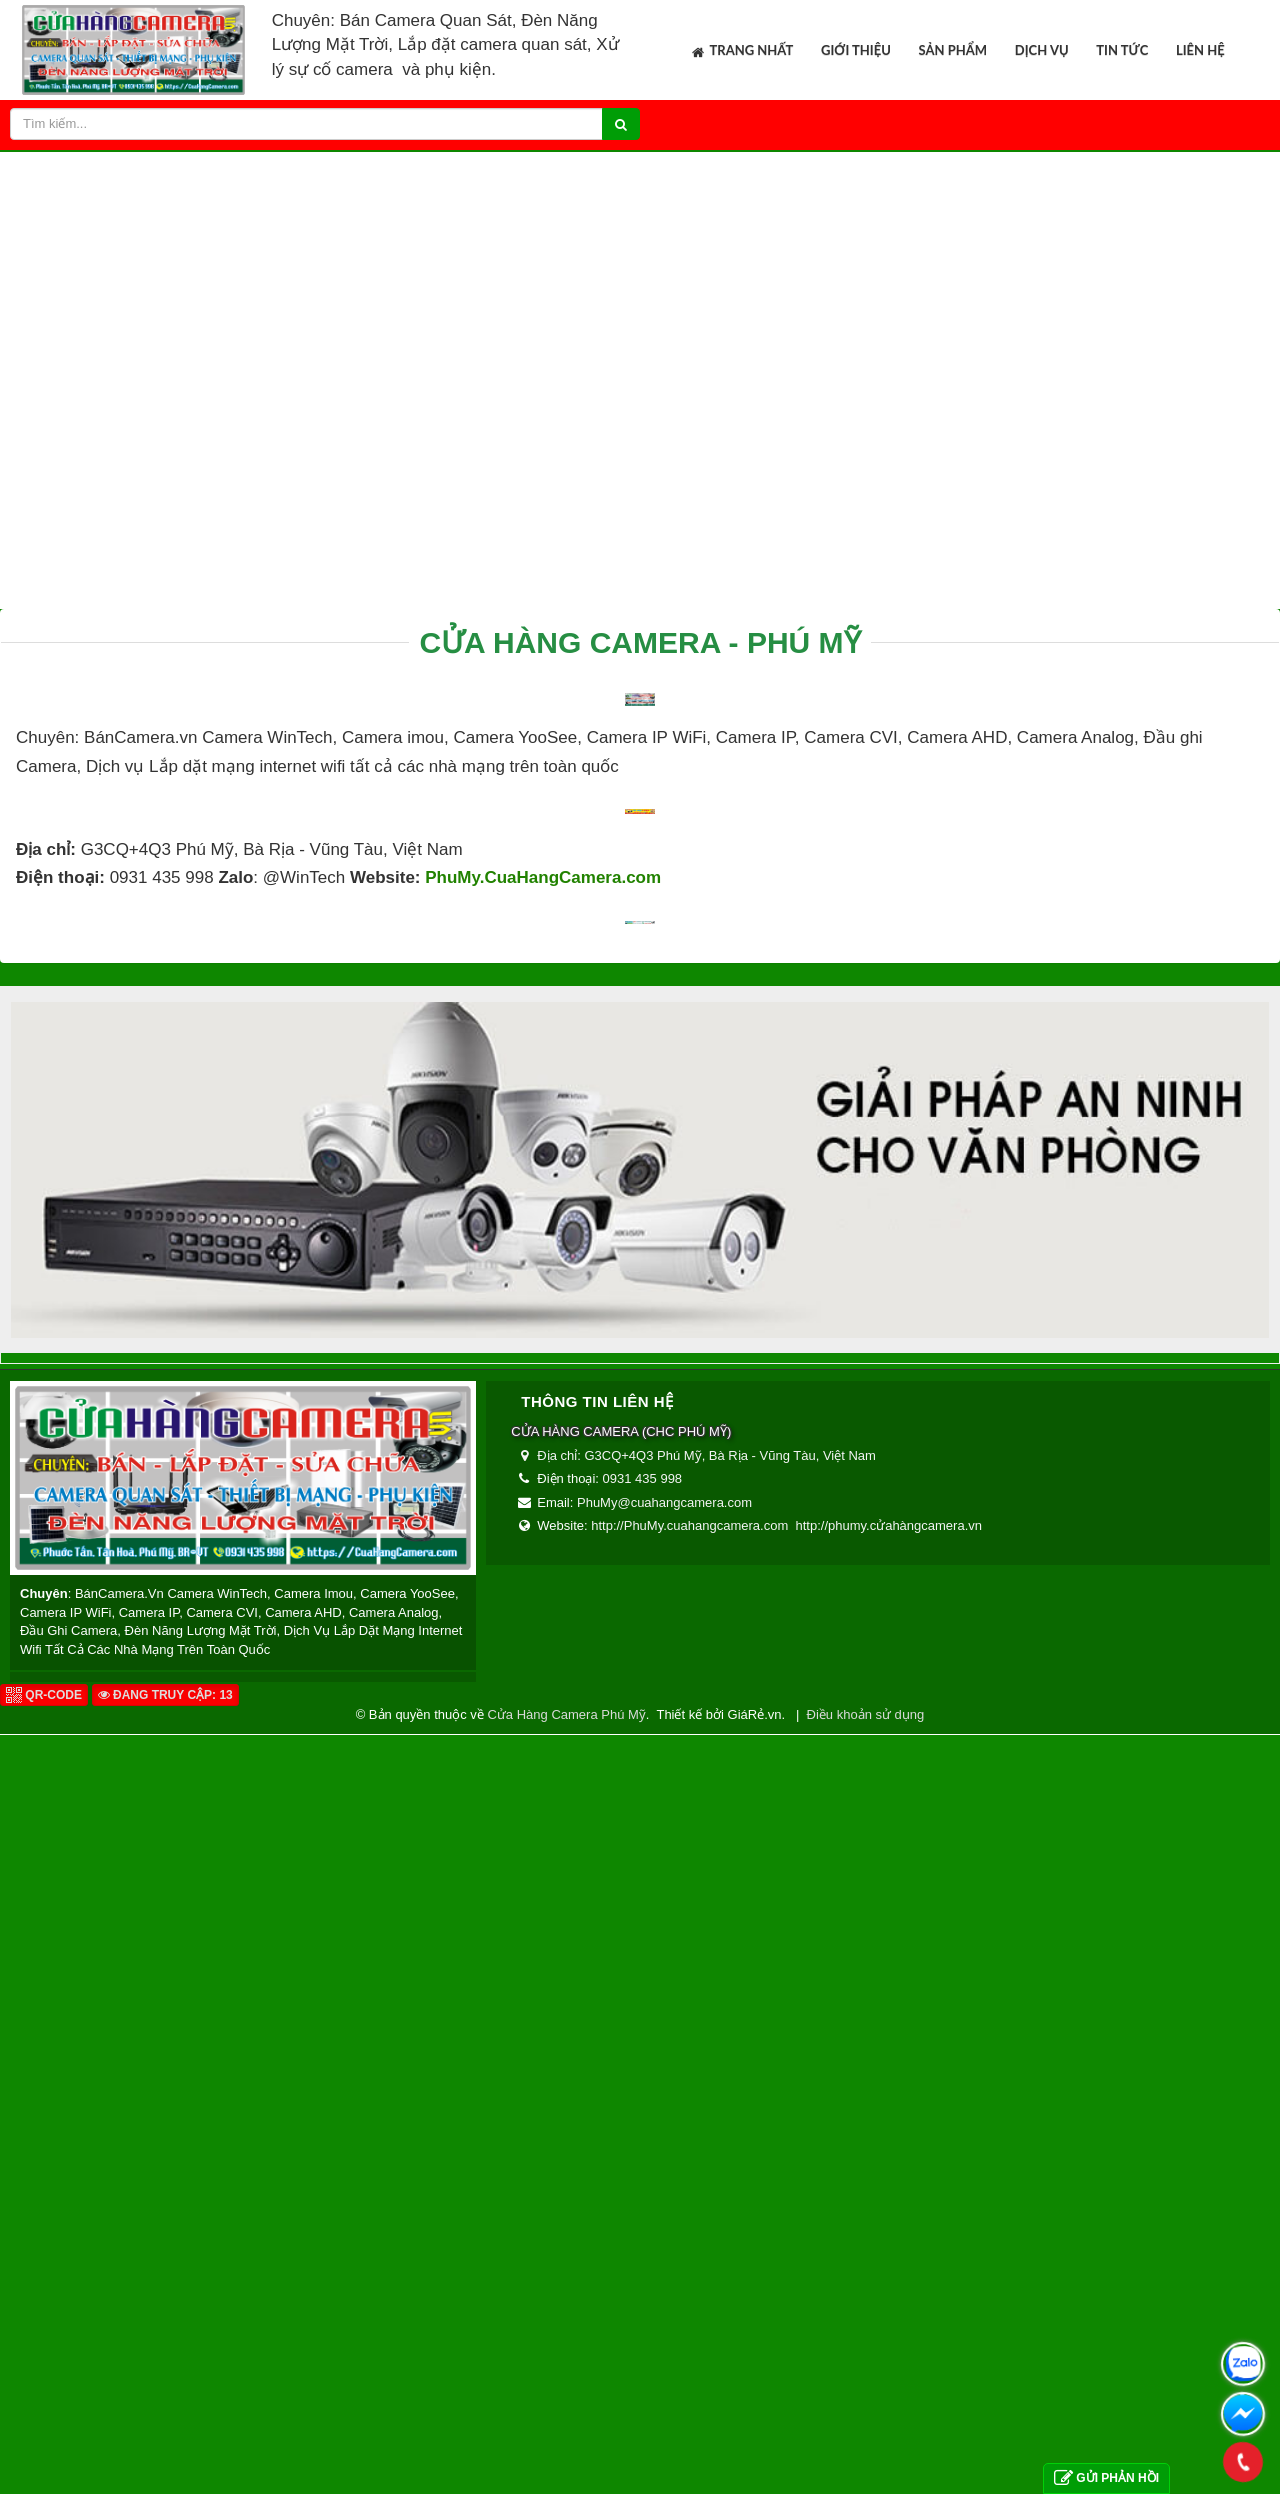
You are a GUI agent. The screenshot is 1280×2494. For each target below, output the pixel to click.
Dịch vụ (1042, 50)
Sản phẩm (953, 50)
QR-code (44, 2347)
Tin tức (1122, 50)
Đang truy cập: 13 (165, 2347)
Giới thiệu (856, 50)
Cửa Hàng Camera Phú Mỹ (566, 2366)
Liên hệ (1200, 50)
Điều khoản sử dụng (866, 2366)
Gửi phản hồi (1106, 2478)
